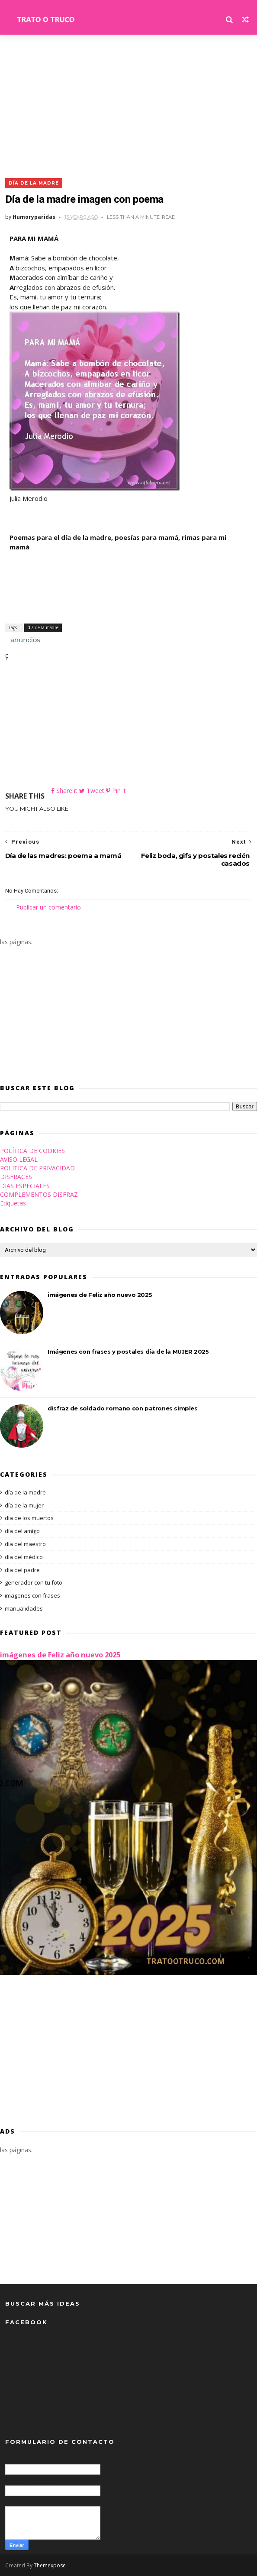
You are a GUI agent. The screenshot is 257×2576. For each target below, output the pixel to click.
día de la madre (34, 183)
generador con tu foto (33, 1582)
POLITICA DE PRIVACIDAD (37, 1168)
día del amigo (22, 1531)
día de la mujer (24, 1505)
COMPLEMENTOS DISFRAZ (39, 1194)
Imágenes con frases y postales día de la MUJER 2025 (128, 1351)
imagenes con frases (32, 1595)
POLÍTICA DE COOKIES (32, 1151)
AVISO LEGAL (19, 1159)
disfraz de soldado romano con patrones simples (123, 1408)
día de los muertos (29, 1518)
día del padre (22, 1570)
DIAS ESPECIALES (25, 1186)
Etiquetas (13, 1203)
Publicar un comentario (48, 907)
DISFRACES (16, 1177)
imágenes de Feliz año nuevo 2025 (100, 1294)
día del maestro (25, 1544)
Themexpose (50, 2565)
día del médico (24, 1557)
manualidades (24, 1608)
